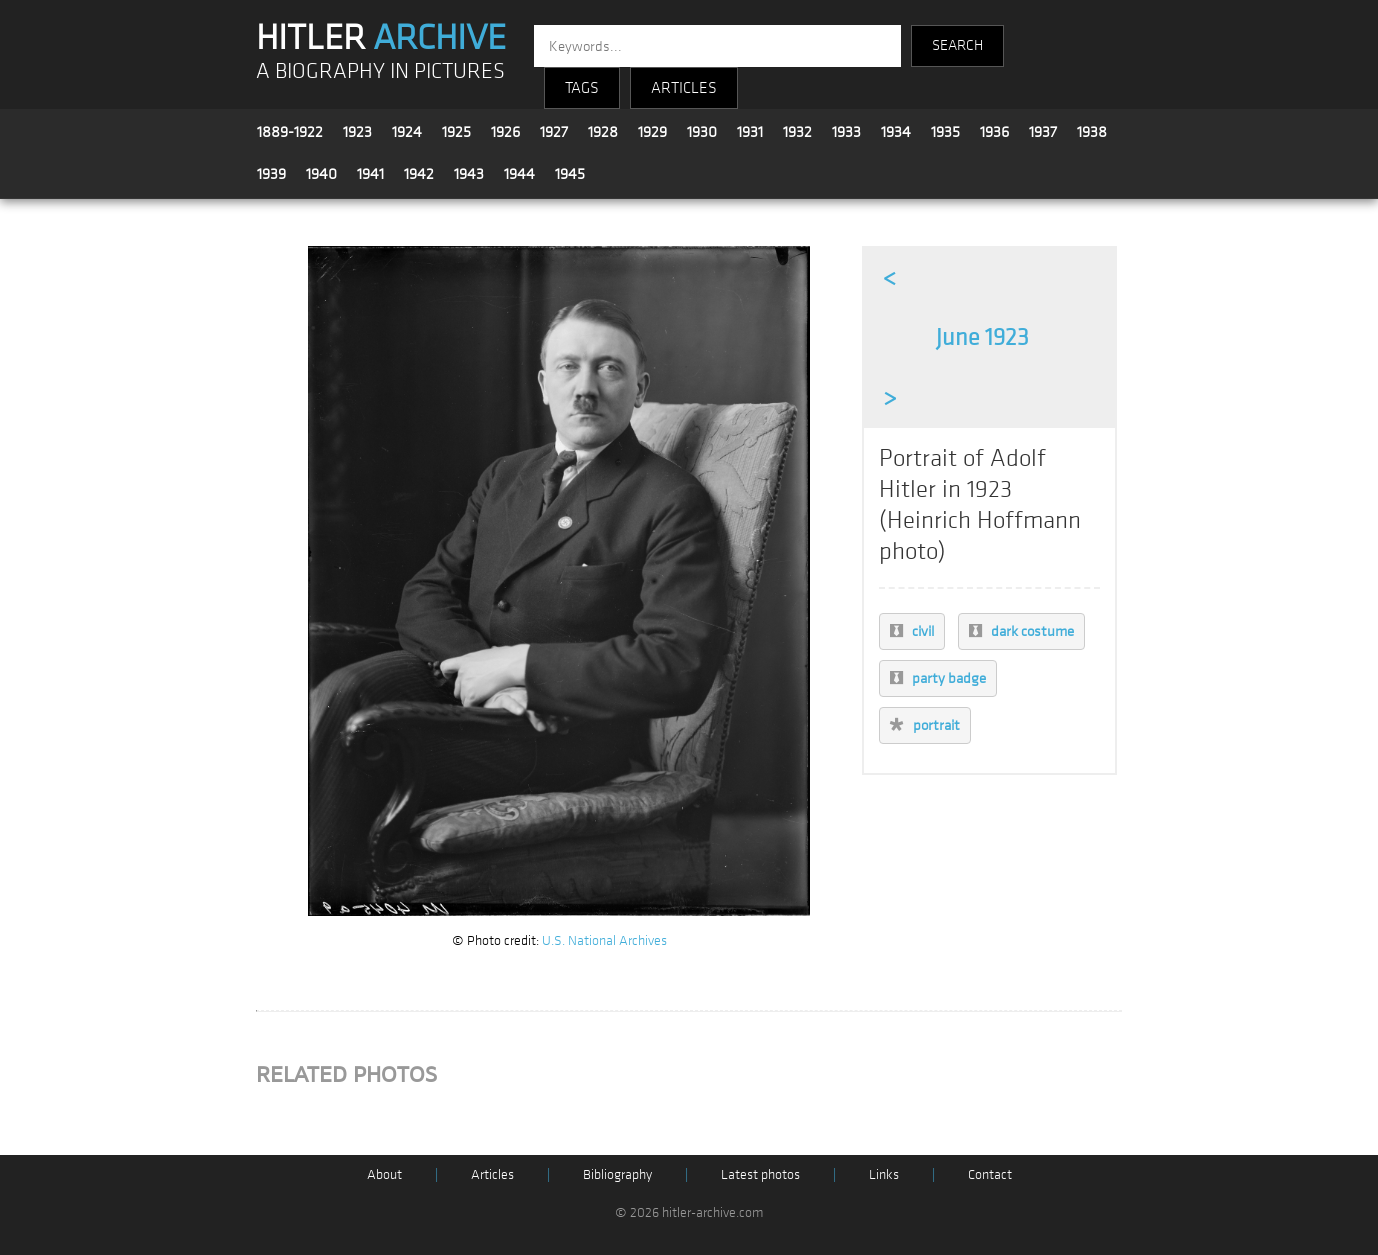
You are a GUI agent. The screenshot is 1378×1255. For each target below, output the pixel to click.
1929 (652, 132)
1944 (519, 174)
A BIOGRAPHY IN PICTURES (380, 71)
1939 (271, 174)
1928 (603, 132)
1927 (554, 132)
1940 (321, 174)
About (384, 1174)
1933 (846, 132)
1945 (570, 174)
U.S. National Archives (604, 940)
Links (884, 1174)
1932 (797, 132)
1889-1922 (290, 132)
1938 (1092, 132)
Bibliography (617, 1174)
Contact (990, 1174)
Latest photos (760, 1174)
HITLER (381, 38)
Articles (492, 1174)
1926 (505, 132)
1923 (357, 132)
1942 (419, 174)
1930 (702, 132)
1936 (994, 132)
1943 (469, 174)
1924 (407, 132)
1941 (370, 174)
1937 (1043, 132)
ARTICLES (684, 88)
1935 (945, 132)
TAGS (582, 88)
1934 (896, 132)
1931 (750, 132)
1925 (456, 132)
